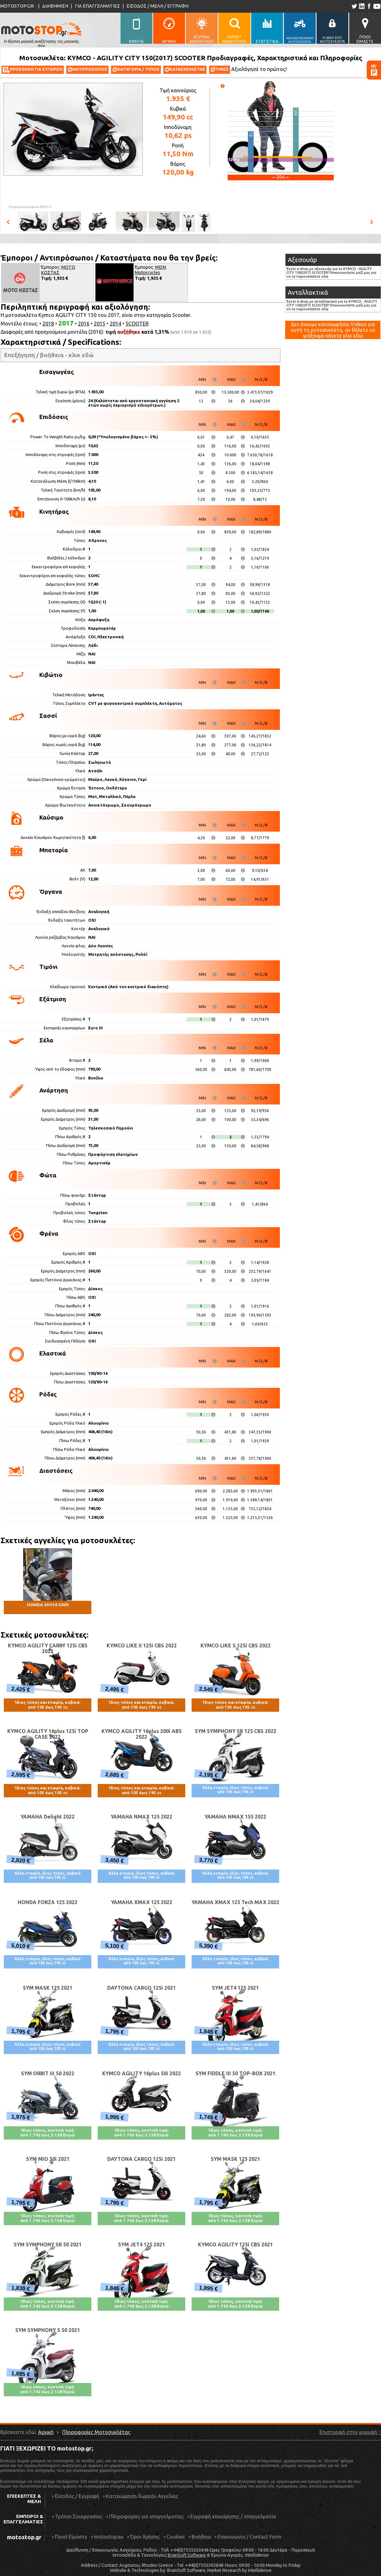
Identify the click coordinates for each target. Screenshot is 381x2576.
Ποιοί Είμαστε (71, 2537)
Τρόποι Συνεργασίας (76, 2519)
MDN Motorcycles (150, 270)
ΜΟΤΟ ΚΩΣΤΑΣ (58, 270)
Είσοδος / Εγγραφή (77, 2496)
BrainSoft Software (187, 2555)
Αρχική (46, 2432)
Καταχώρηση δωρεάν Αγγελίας (142, 2496)
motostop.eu (108, 2537)
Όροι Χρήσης (145, 2537)
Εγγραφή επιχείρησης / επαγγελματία (231, 2519)
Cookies (176, 2537)
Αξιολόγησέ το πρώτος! (259, 69)
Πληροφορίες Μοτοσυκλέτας (96, 2432)
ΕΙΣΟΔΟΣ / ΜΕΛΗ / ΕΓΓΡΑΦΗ (157, 6)
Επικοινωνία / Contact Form (249, 2537)
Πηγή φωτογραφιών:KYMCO (30, 207)
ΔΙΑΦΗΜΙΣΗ (55, 6)
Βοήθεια (201, 2537)
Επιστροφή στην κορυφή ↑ (350, 2432)
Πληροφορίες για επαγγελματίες (145, 2519)
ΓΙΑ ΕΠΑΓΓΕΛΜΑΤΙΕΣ (97, 6)
